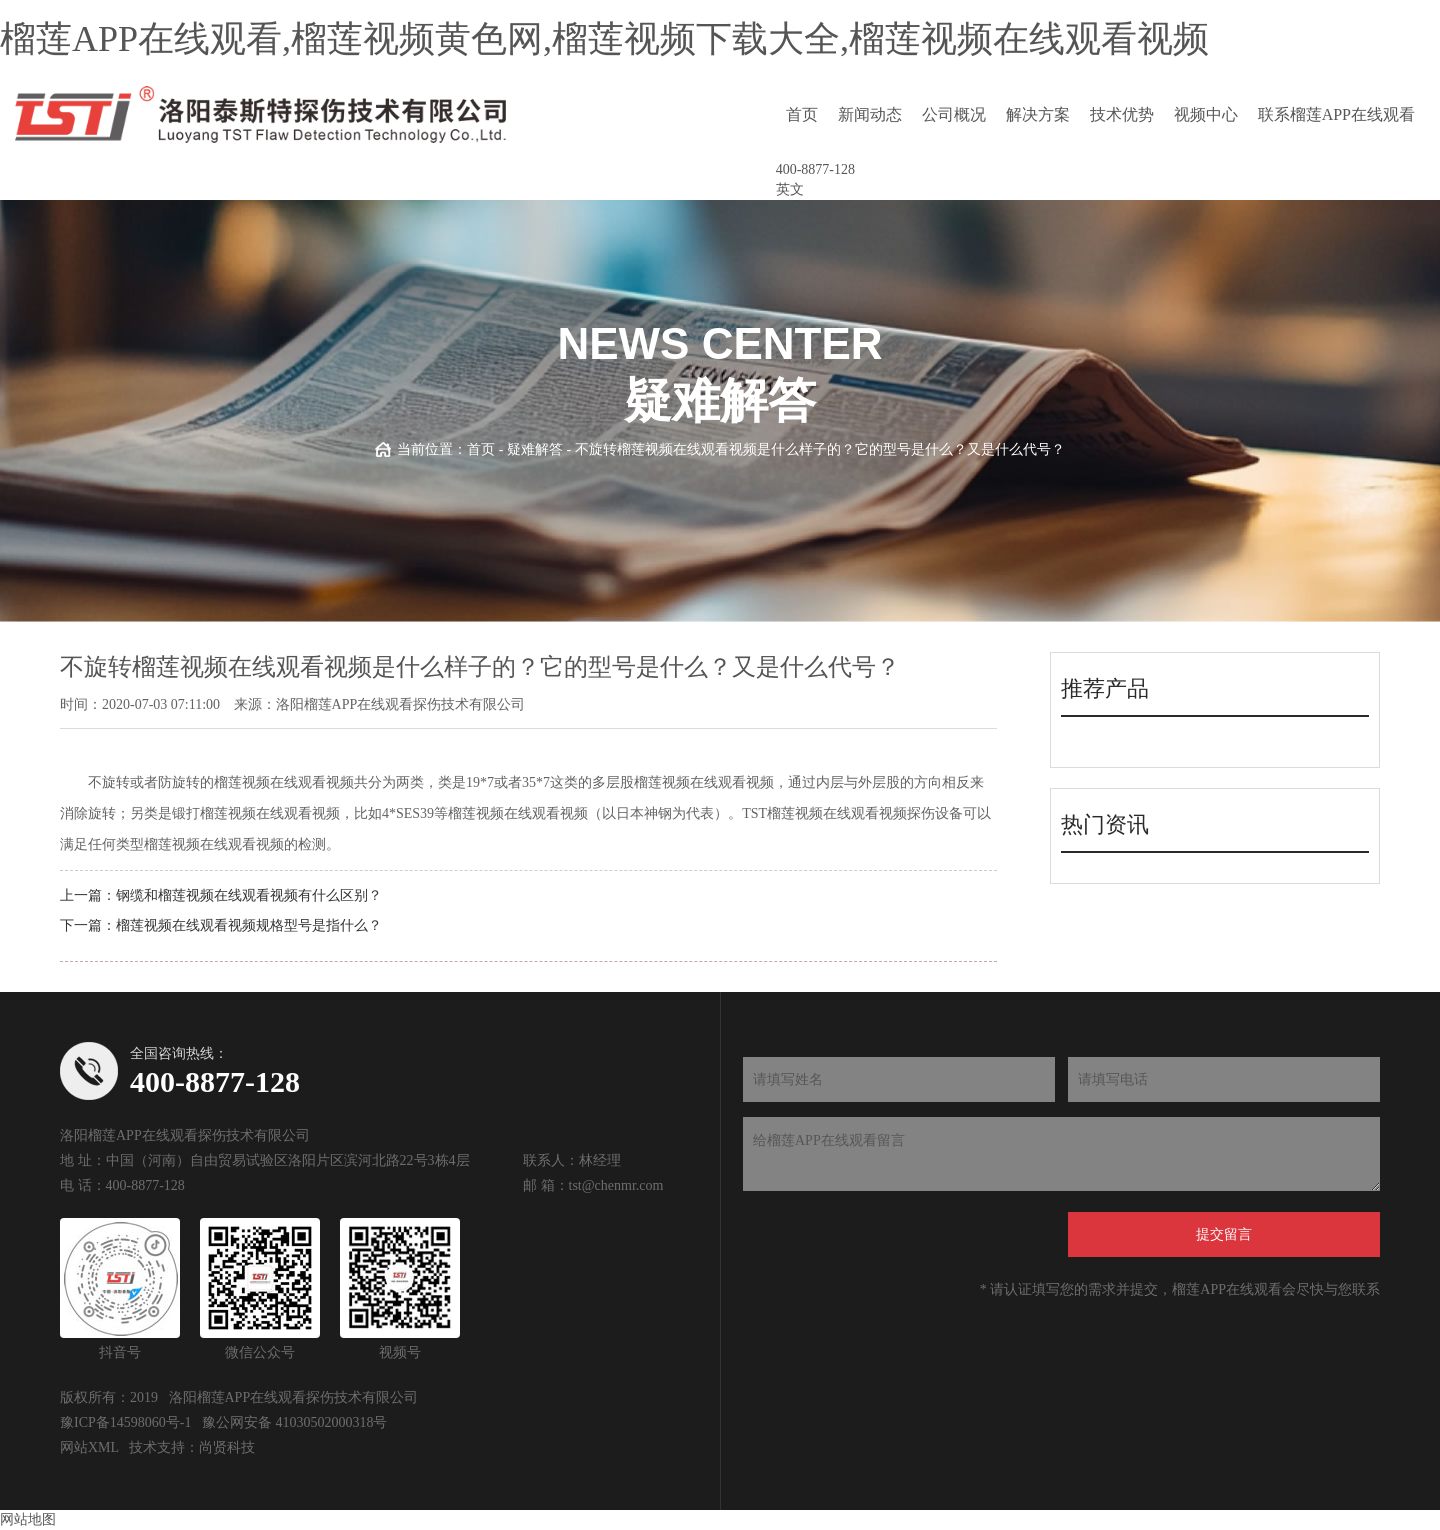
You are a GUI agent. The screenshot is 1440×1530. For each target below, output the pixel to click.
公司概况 (954, 114)
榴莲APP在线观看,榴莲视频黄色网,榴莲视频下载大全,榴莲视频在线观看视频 (604, 39)
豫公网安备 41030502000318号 (295, 1422)
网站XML (89, 1447)
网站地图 (28, 1519)
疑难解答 (535, 449)
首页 (802, 114)
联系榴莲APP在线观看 (1336, 114)
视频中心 (1206, 114)
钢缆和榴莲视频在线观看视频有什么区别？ (249, 895)
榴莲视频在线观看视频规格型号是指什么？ (249, 925)
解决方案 (1038, 114)
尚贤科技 (227, 1447)
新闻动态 (870, 114)
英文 (790, 189)
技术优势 (1122, 114)
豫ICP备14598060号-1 (125, 1422)
